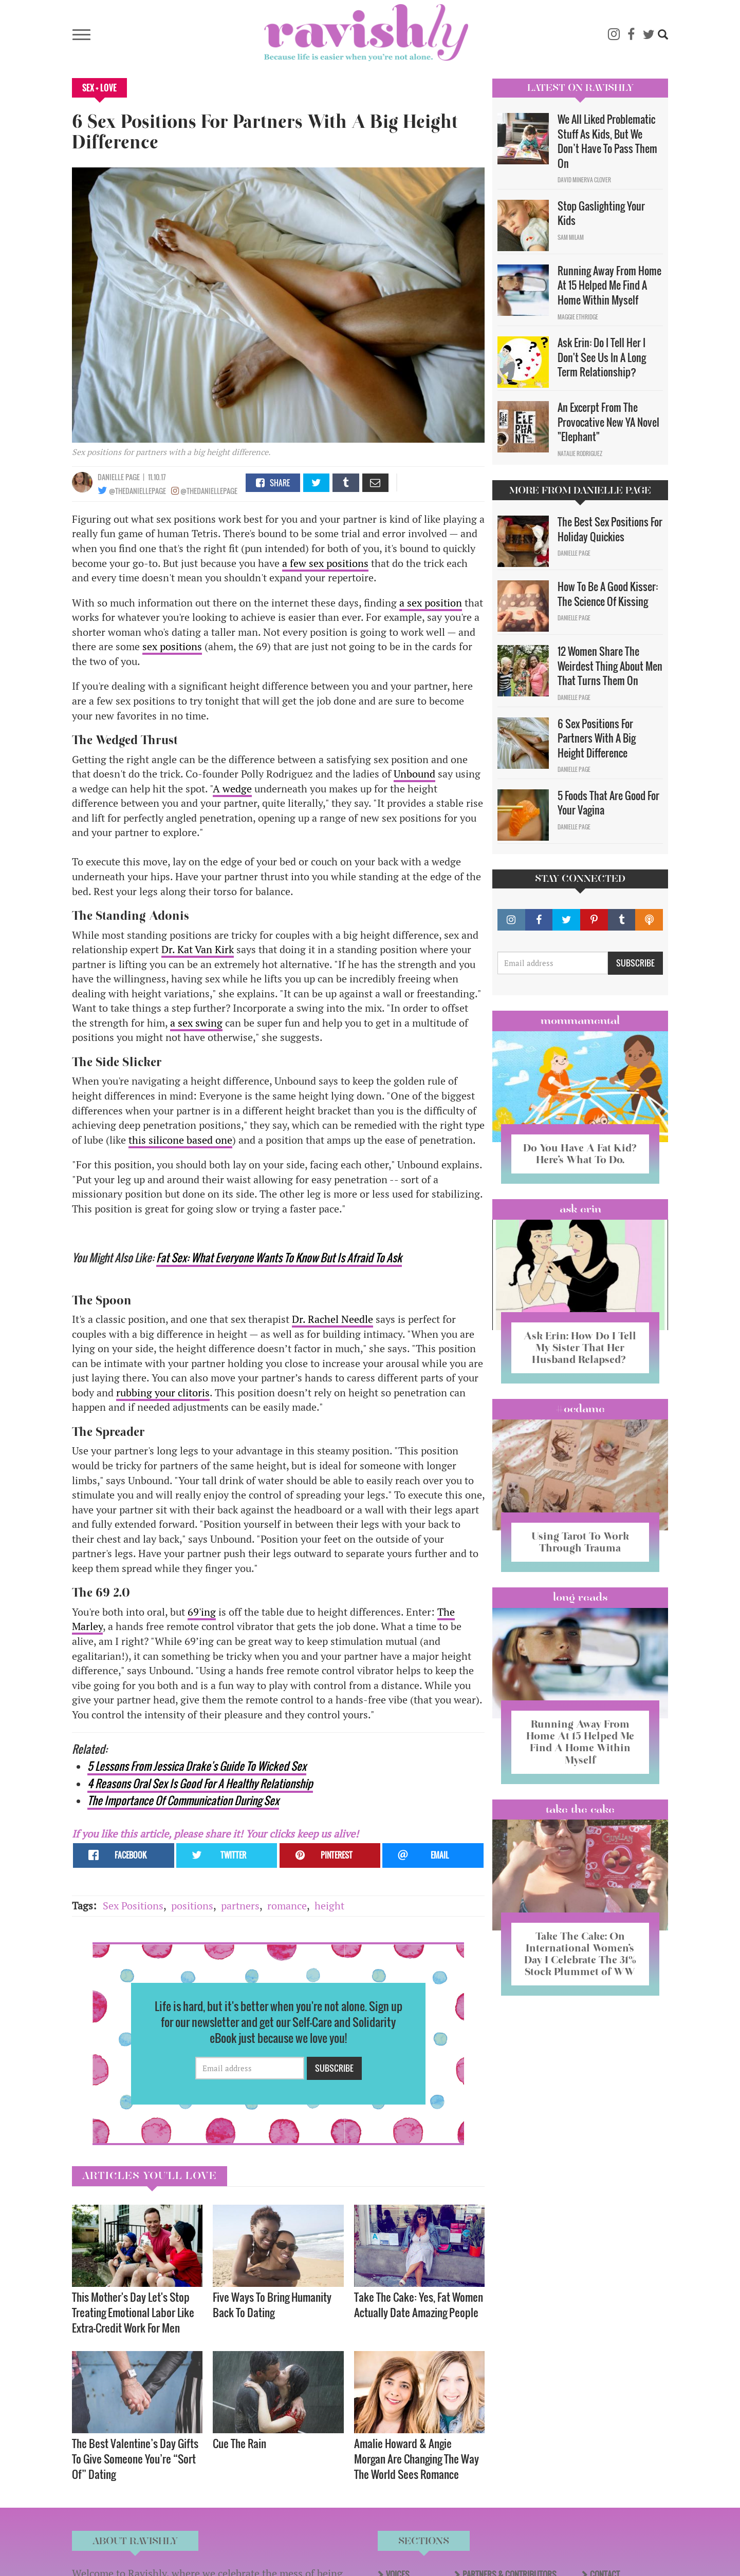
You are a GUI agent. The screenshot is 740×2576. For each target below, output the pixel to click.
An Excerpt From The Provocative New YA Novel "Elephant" (608, 422)
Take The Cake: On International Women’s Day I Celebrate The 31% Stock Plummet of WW (580, 1953)
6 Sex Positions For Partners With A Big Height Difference (597, 738)
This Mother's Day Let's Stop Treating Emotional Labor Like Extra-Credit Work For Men (133, 2312)
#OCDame (580, 1408)
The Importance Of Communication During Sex (183, 1800)
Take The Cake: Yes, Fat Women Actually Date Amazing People (418, 2304)
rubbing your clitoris (163, 1392)
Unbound (414, 774)
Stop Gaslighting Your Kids (601, 213)
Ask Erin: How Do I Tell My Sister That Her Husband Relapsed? (580, 1347)
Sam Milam (571, 237)
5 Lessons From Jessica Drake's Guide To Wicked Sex (196, 1766)
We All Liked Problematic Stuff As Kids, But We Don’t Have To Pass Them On (607, 141)
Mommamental (580, 1020)
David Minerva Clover (584, 180)
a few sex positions (325, 563)
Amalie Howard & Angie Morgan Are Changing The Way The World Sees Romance (416, 2458)
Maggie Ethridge (578, 317)
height (329, 1905)
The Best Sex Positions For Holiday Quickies (610, 529)
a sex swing (196, 1023)
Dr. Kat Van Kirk (197, 949)
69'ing (202, 1612)
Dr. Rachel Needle (332, 1319)
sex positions (172, 646)
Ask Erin (580, 1209)
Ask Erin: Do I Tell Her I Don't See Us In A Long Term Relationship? (602, 357)
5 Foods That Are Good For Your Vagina (608, 803)
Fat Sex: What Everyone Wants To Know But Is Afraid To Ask (279, 1257)
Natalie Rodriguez (580, 453)
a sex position (430, 603)
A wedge (232, 788)
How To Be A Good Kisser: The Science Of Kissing (608, 594)
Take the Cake (580, 1809)
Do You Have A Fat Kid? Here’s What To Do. (580, 1153)
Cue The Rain (239, 2443)
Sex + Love (99, 88)
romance (287, 1905)
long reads (580, 1597)
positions (192, 1905)
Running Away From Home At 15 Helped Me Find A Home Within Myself (609, 285)
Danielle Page (119, 476)
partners (240, 1905)
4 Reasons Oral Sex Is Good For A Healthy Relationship (200, 1783)
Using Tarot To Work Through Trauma (580, 1542)
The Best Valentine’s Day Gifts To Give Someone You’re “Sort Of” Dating (135, 2458)
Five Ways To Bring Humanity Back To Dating (272, 2304)
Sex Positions (133, 1905)
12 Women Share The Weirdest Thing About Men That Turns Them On (610, 665)
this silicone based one (180, 1140)
